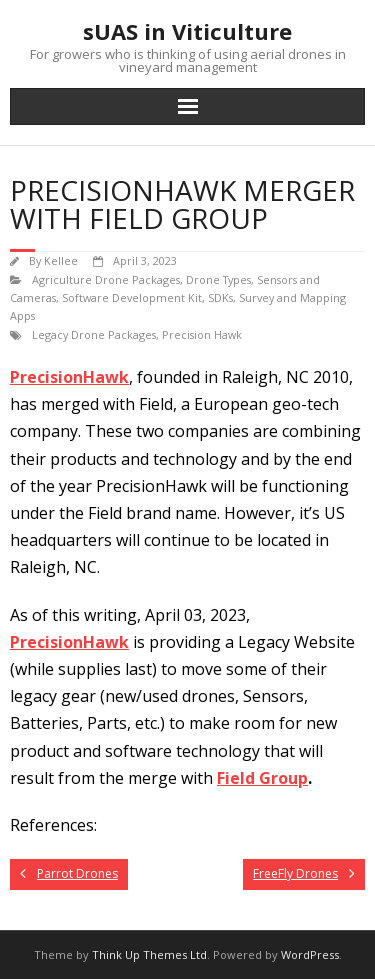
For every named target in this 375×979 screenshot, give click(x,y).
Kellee (61, 260)
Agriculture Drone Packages (106, 279)
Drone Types (218, 279)
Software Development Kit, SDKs (147, 297)
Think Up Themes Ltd (149, 954)
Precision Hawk (202, 334)
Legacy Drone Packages (94, 334)
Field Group (262, 778)
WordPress (310, 954)
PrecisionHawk (69, 377)
